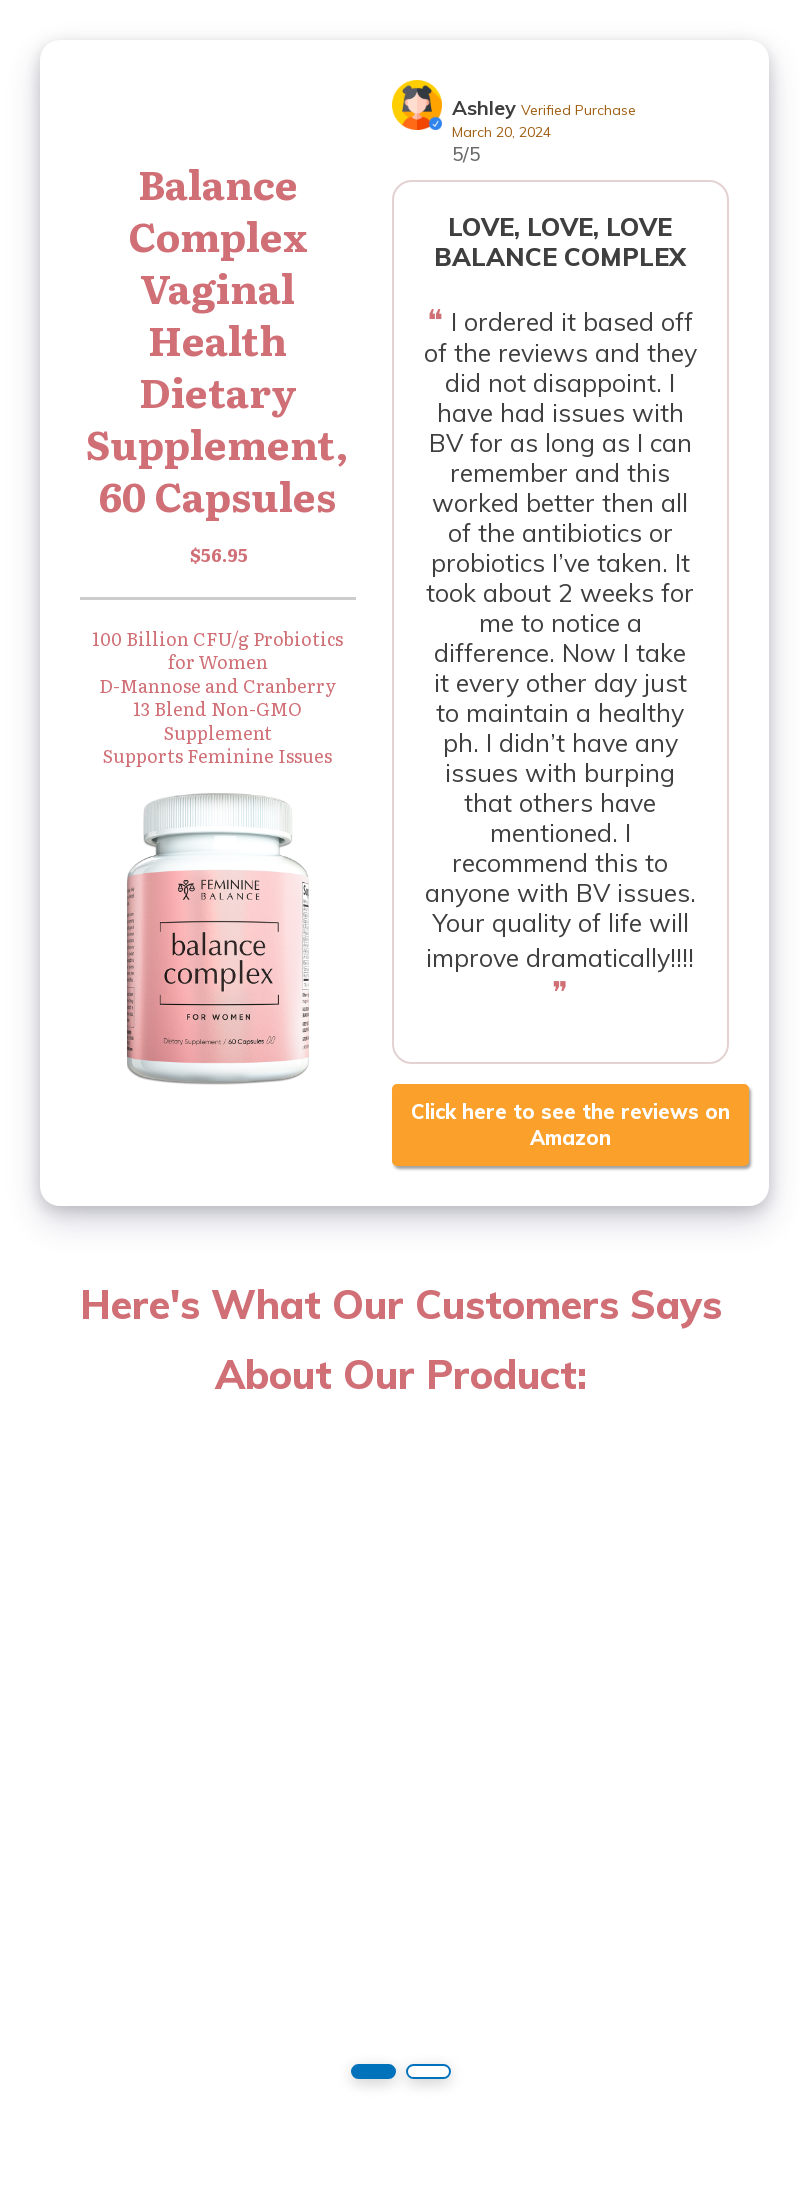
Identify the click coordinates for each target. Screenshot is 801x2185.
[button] (373, 2071)
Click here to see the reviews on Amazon (570, 1124)
